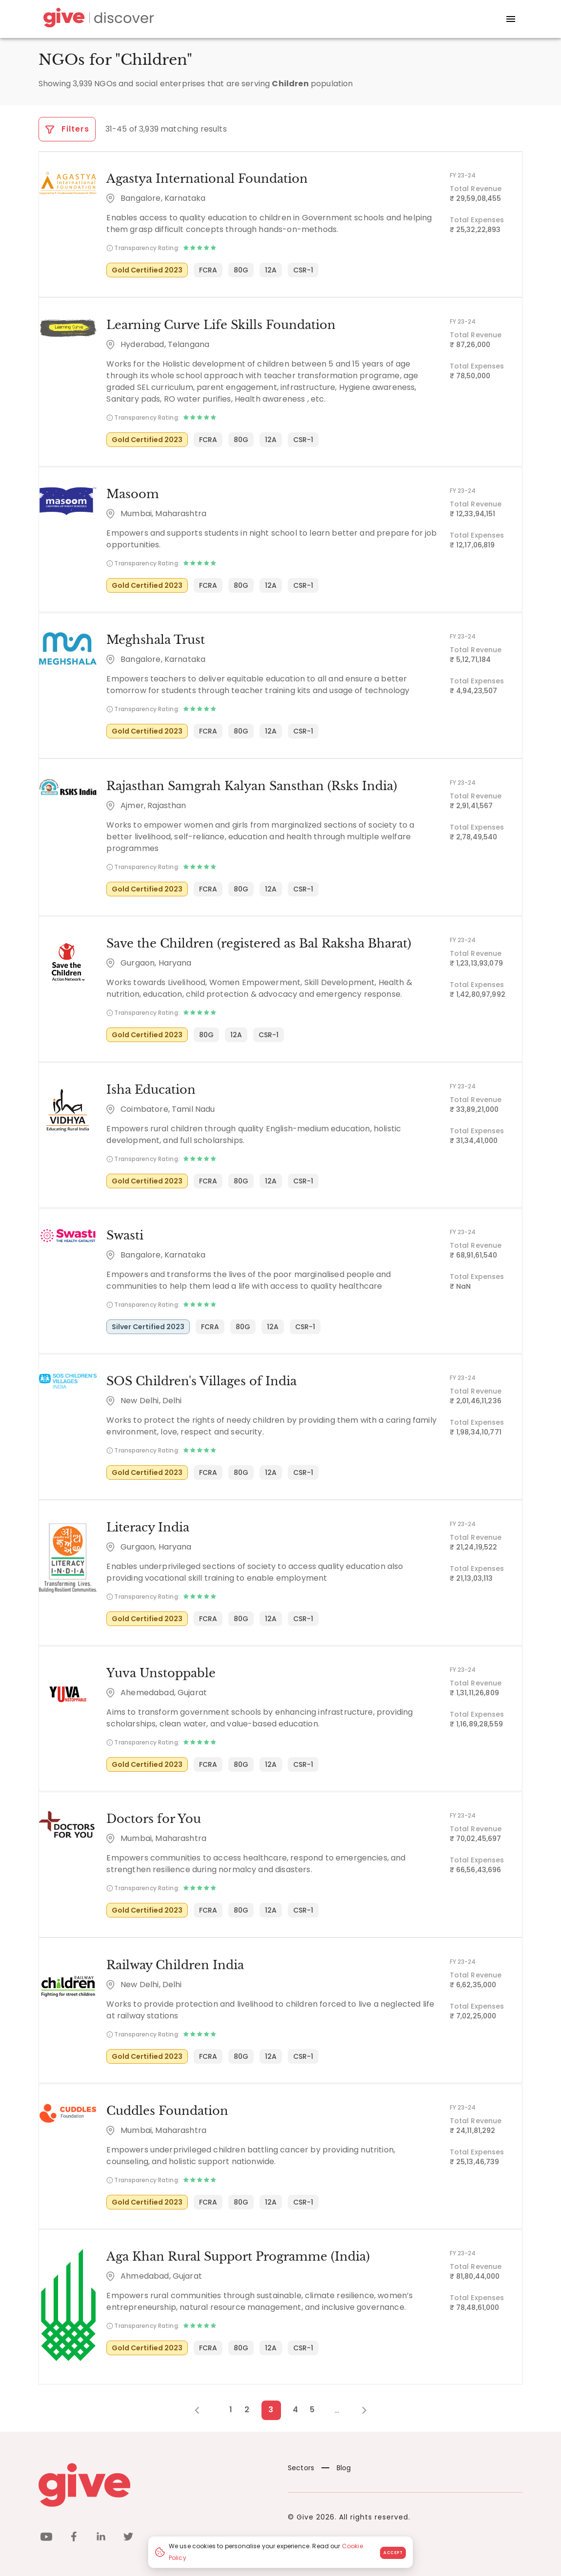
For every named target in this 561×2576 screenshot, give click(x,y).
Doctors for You (153, 1817)
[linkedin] (101, 2535)
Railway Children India (174, 1963)
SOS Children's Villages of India (201, 1380)
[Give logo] (156, 2482)
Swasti (124, 1234)
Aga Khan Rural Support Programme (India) (237, 2254)
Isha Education (150, 1088)
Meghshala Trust (155, 639)
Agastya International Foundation (206, 179)
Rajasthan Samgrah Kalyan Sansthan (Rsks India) (251, 785)
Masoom (132, 493)
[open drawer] (510, 19)
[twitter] (128, 2535)
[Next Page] (358, 2407)
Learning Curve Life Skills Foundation (220, 324)
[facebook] (73, 2535)
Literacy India (147, 1525)
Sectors (301, 2465)
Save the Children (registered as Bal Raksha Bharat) (258, 942)
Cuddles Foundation (167, 2108)
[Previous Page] (202, 2407)
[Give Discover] (97, 19)
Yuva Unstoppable (160, 1671)
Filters (67, 129)
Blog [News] (336, 2465)
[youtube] (46, 2535)
